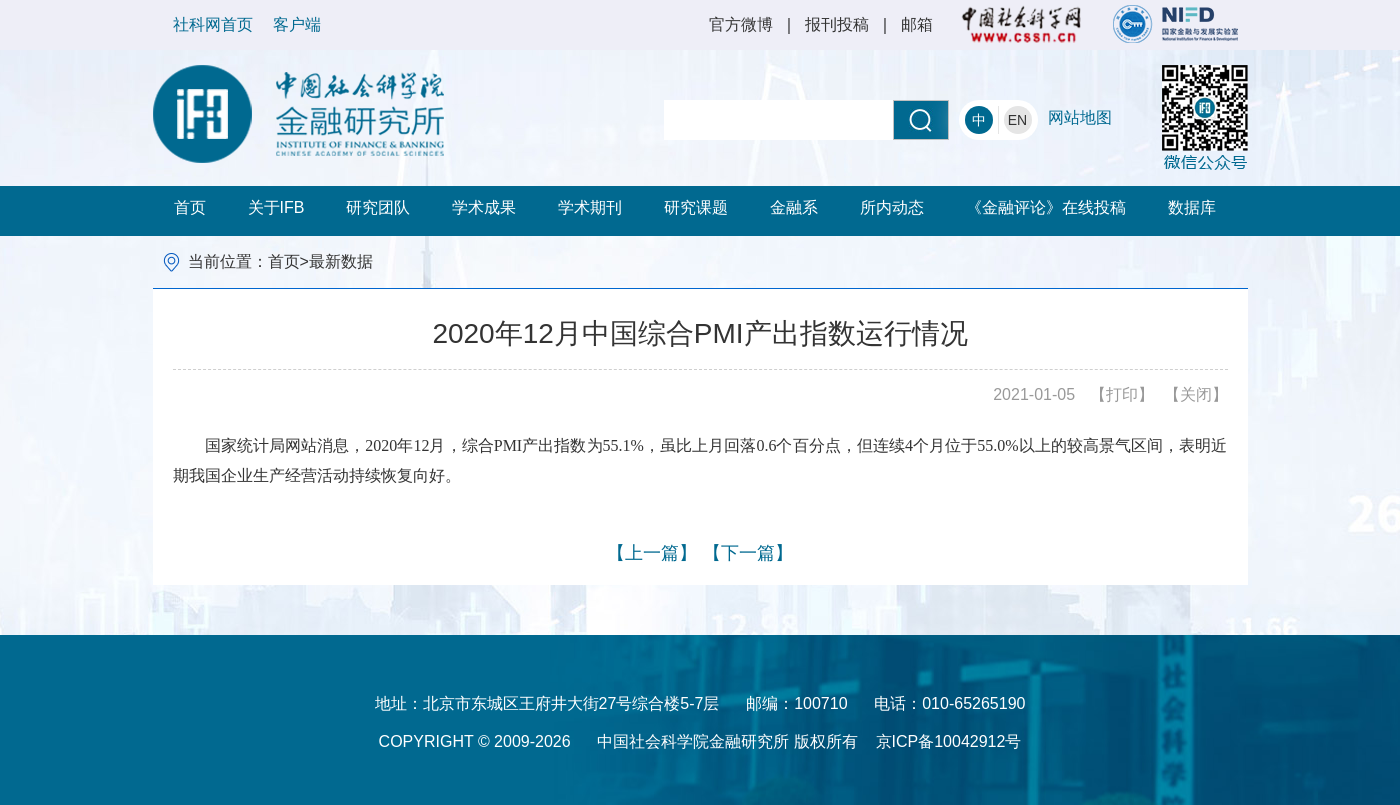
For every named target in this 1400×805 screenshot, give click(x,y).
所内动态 (892, 207)
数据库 (1192, 207)
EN (1017, 120)
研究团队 (378, 207)
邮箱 (917, 24)
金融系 (794, 207)
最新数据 (341, 261)
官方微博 (741, 24)
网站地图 (1080, 117)
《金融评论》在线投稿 (1046, 207)
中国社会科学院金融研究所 (298, 114)
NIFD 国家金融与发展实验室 (1175, 24)
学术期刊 (590, 207)
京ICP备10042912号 (949, 741)
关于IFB (276, 207)
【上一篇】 (652, 553)
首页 (190, 207)
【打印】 (1122, 394)
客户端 (297, 24)
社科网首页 (213, 24)
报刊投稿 (837, 24)
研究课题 (696, 207)
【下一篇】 (748, 553)
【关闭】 (1196, 394)
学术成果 (484, 207)
